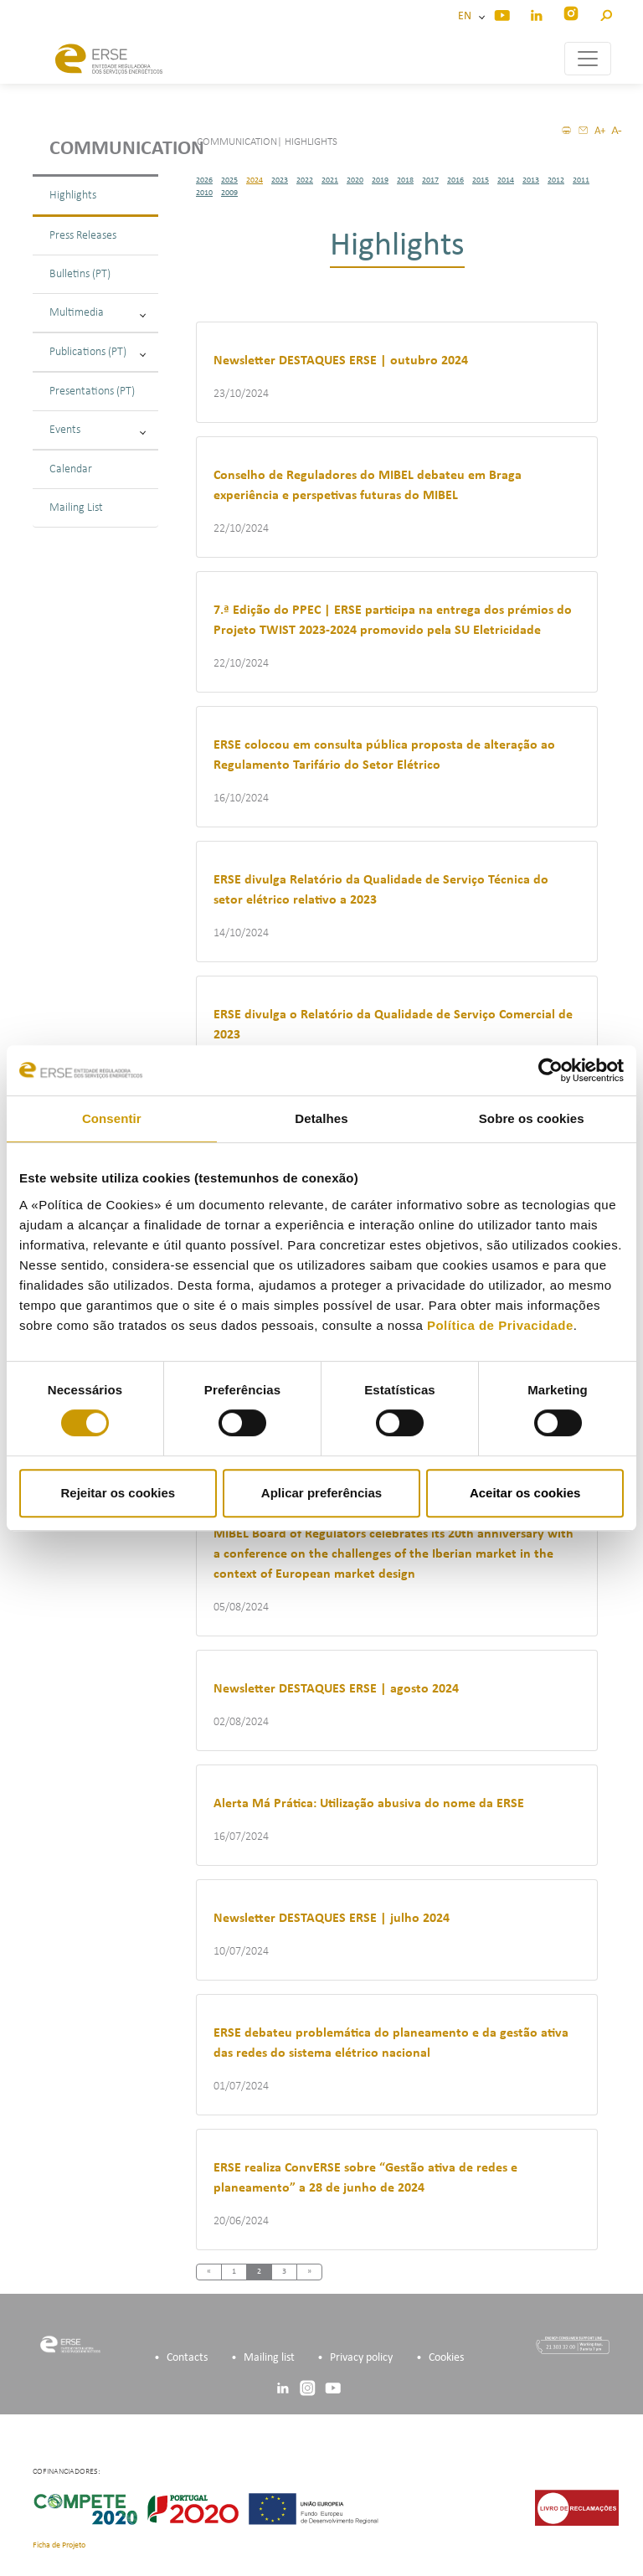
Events (97, 430)
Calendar (70, 469)
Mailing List (76, 508)
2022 (304, 180)
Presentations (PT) (92, 391)
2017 (430, 180)
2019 (380, 180)
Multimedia (97, 313)
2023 (279, 180)
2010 (204, 193)
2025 (229, 180)
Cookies (446, 2358)
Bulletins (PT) (80, 274)
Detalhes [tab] (321, 1118)
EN (467, 16)
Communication (103, 149)
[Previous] (209, 2272)
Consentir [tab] (111, 1118)
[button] (606, 13)
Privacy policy (361, 2358)
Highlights (72, 195)
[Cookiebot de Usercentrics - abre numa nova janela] (550, 1070)
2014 (505, 180)
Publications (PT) (97, 352)
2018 (405, 180)
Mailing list (269, 2358)
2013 (530, 180)
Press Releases (82, 235)
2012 (556, 180)
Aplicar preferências (321, 1493)
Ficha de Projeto (59, 2545)
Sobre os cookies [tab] (531, 1118)
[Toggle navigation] (587, 58)
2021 (330, 180)
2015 (480, 180)
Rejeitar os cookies (117, 1493)
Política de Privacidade (500, 1325)
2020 (355, 180)
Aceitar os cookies (525, 1493)
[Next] (309, 2272)
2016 (455, 180)
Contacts (187, 2358)
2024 (254, 180)
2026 (204, 180)
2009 (229, 193)
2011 (581, 180)
